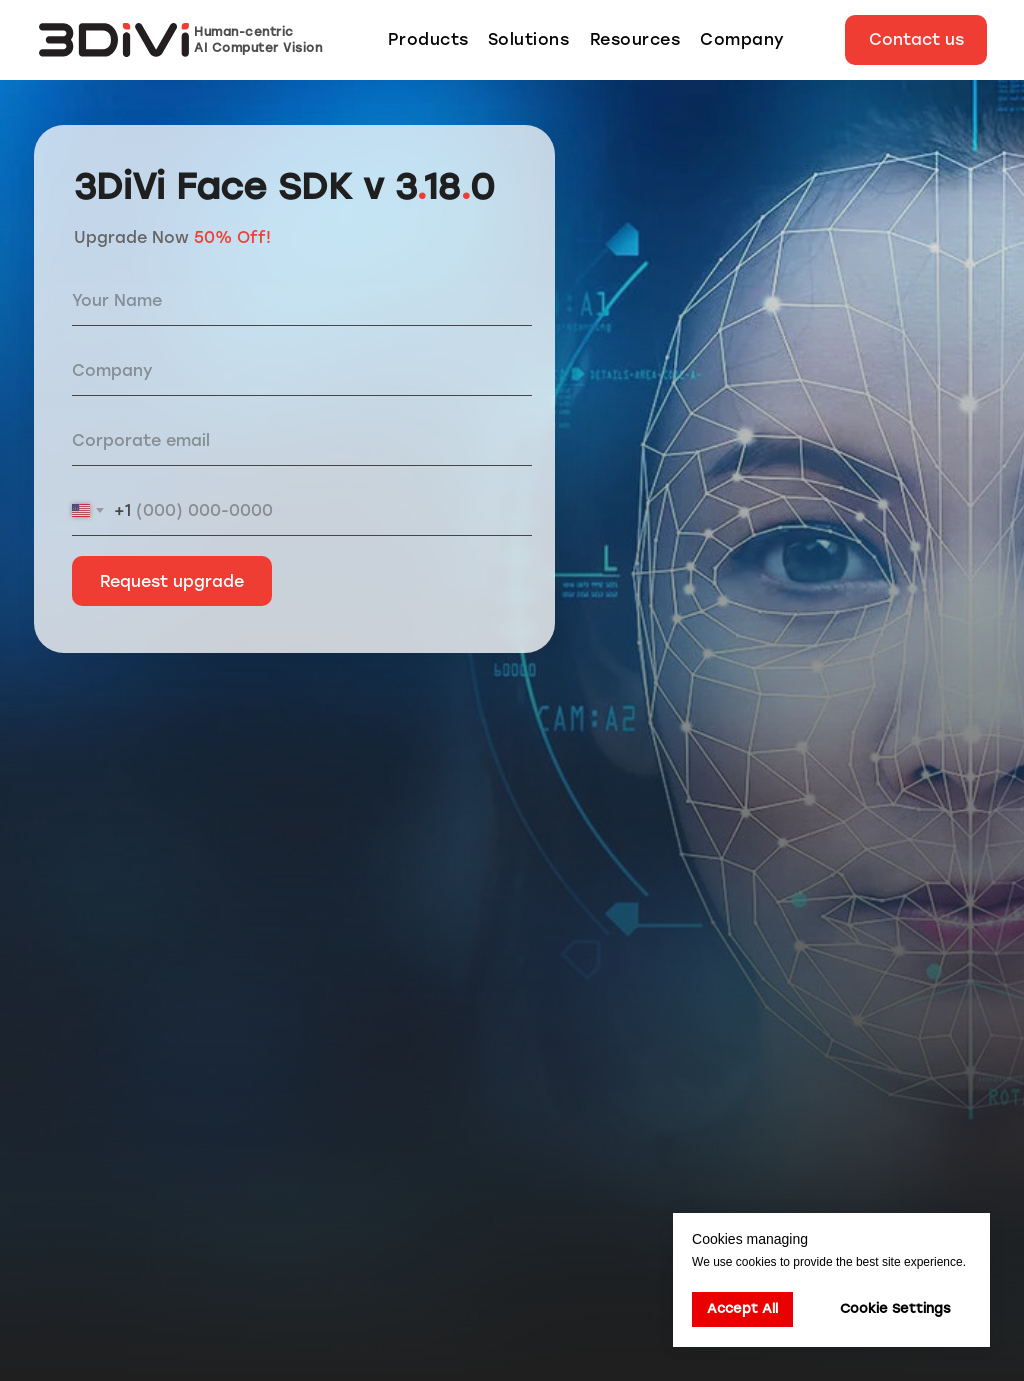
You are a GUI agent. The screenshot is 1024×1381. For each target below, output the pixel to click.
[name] (302, 301)
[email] (302, 441)
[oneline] (302, 371)
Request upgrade (172, 581)
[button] (916, 40)
